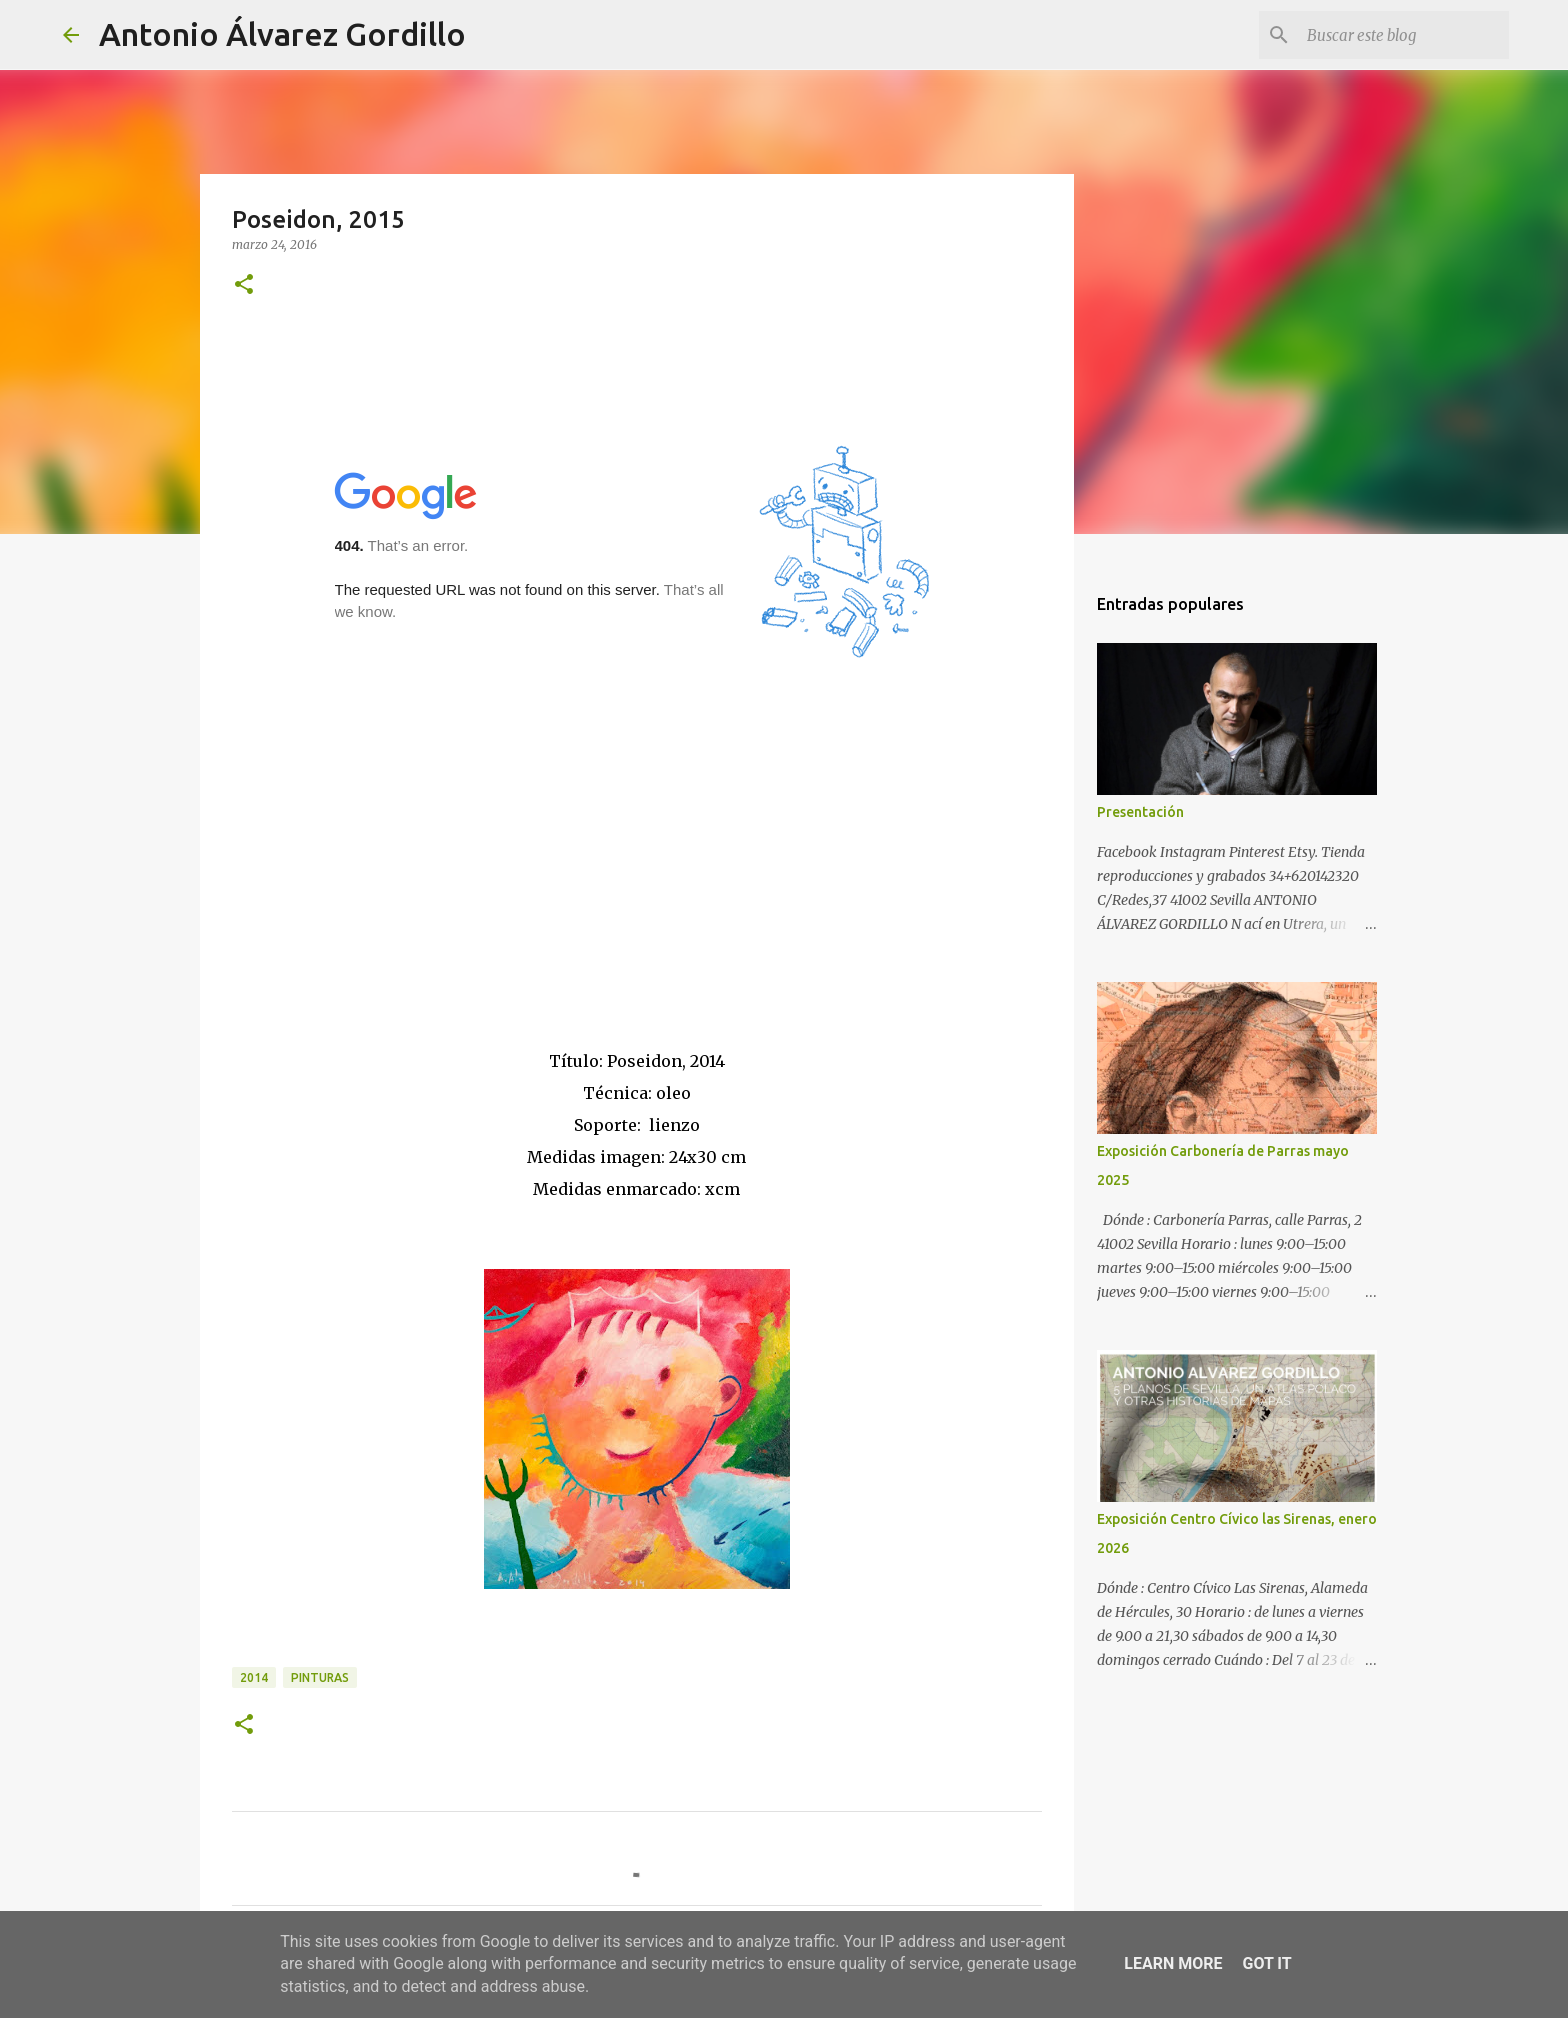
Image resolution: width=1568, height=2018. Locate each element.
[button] (244, 285)
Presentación (1140, 812)
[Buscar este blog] (1404, 35)
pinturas (320, 1677)
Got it (1266, 1963)
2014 (254, 1677)
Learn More (1173, 1963)
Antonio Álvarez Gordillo (282, 34)
